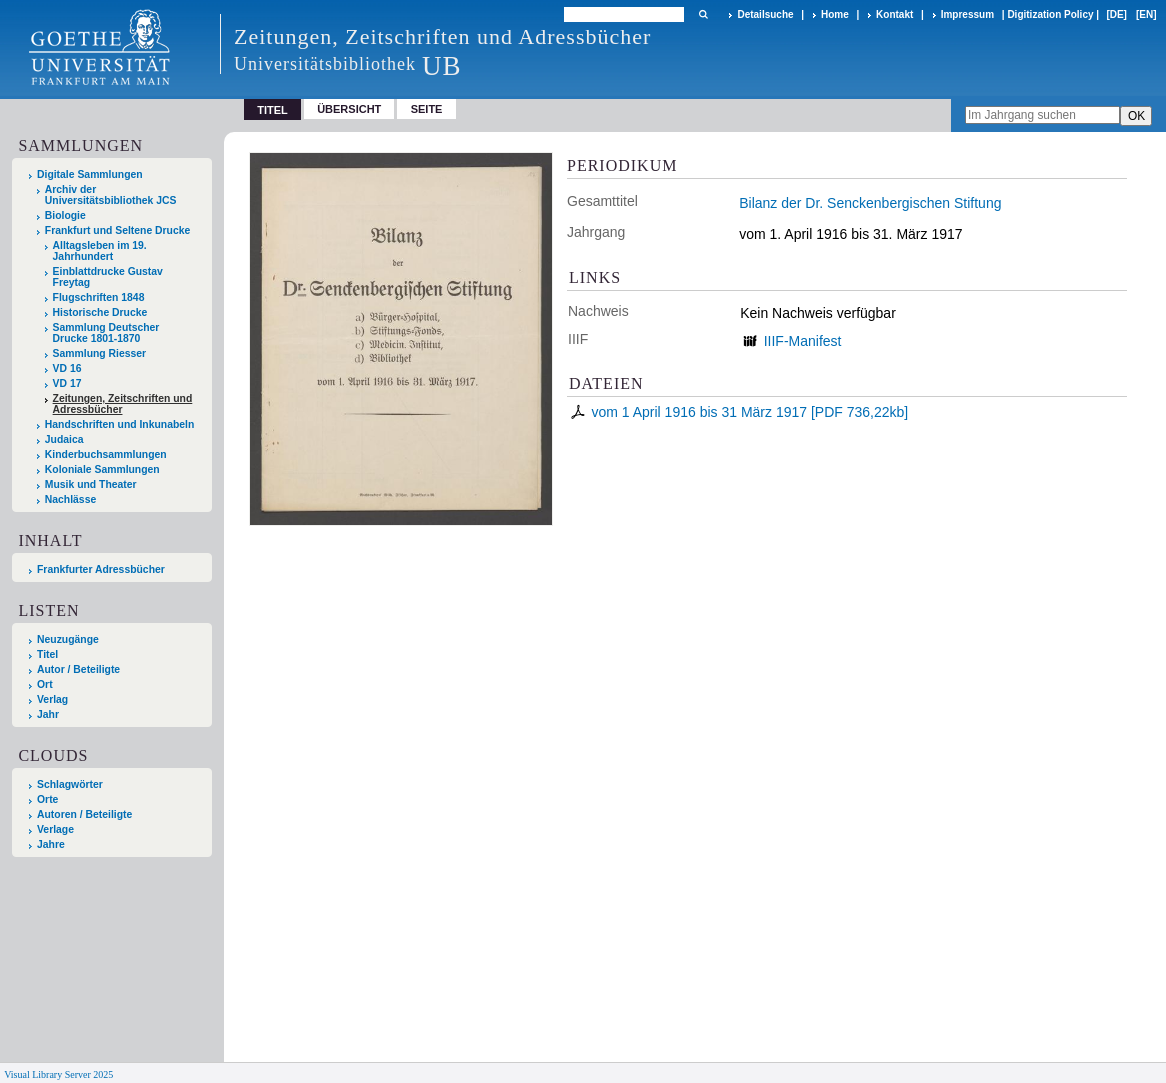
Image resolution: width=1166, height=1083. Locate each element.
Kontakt (894, 14)
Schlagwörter (70, 784)
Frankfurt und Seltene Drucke (118, 230)
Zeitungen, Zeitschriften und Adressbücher (123, 404)
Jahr (48, 714)
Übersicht (349, 109)
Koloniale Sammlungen (102, 469)
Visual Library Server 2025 (58, 1074)
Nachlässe (70, 499)
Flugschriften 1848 (99, 297)
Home (835, 14)
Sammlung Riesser (100, 353)
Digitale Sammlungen (90, 174)
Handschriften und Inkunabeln (120, 424)
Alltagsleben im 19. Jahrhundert (100, 251)
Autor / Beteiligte (78, 669)
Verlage (55, 829)
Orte (47, 799)
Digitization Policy (1050, 14)
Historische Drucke (100, 312)
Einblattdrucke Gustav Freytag (108, 277)
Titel (47, 654)
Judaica (64, 439)
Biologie (65, 215)
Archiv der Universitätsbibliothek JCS (111, 195)
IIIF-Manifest (803, 341)
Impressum (967, 14)
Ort (45, 684)
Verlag (52, 699)
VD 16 (67, 368)
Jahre (51, 844)
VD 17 (67, 383)
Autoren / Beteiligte (84, 814)
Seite (427, 109)
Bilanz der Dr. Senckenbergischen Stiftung (870, 203)
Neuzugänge (68, 639)
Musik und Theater (91, 484)
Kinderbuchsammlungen (106, 454)
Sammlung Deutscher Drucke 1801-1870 (106, 333)
